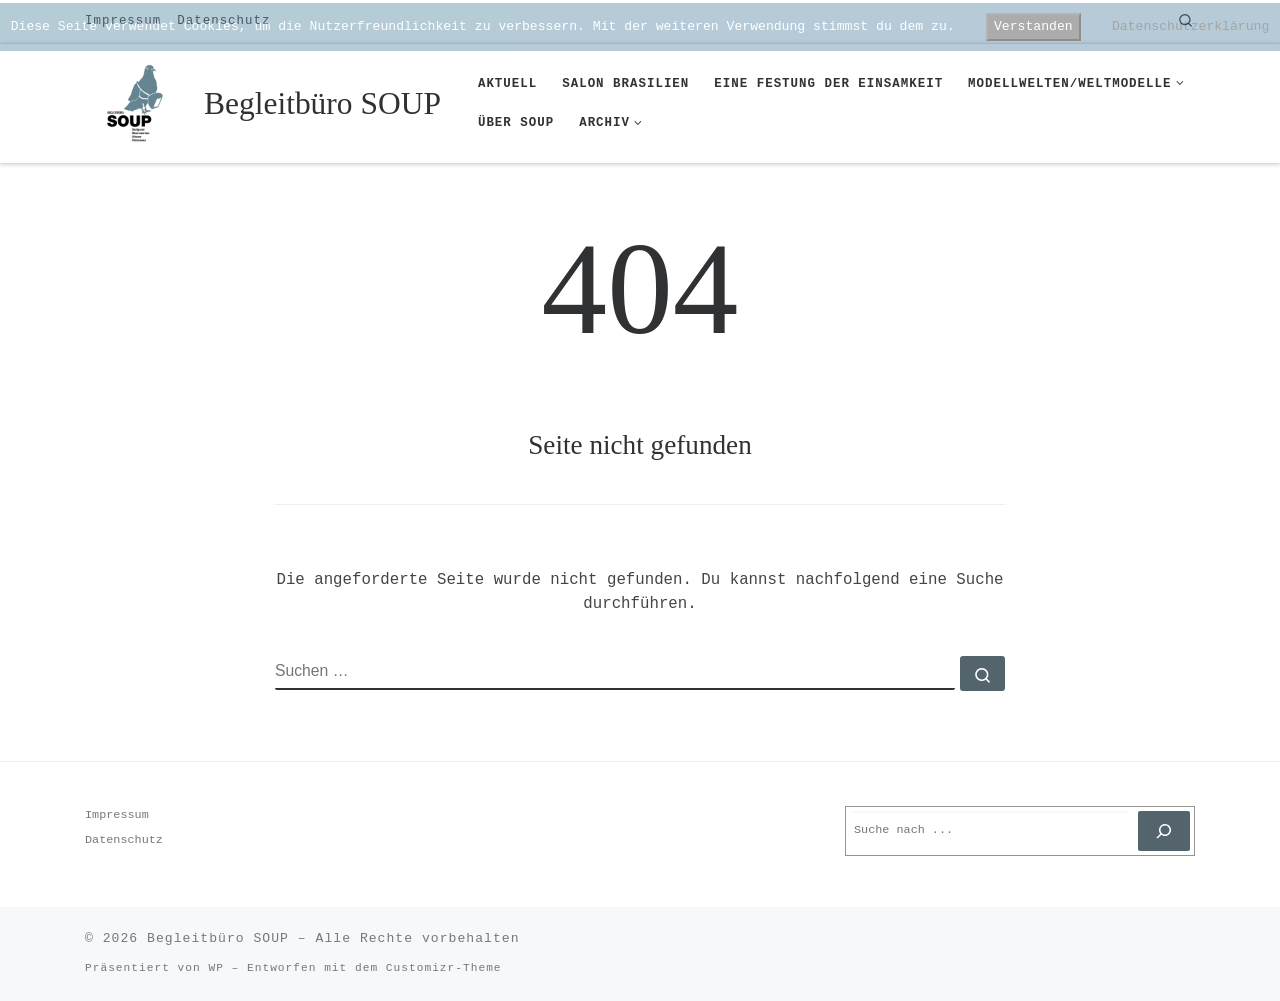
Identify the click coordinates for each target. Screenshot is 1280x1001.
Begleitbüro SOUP (218, 938)
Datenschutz (124, 840)
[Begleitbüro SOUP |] (141, 100)
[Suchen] (1164, 831)
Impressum (117, 815)
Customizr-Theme (444, 968)
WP (215, 968)
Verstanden (1033, 26)
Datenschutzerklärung (1190, 26)
